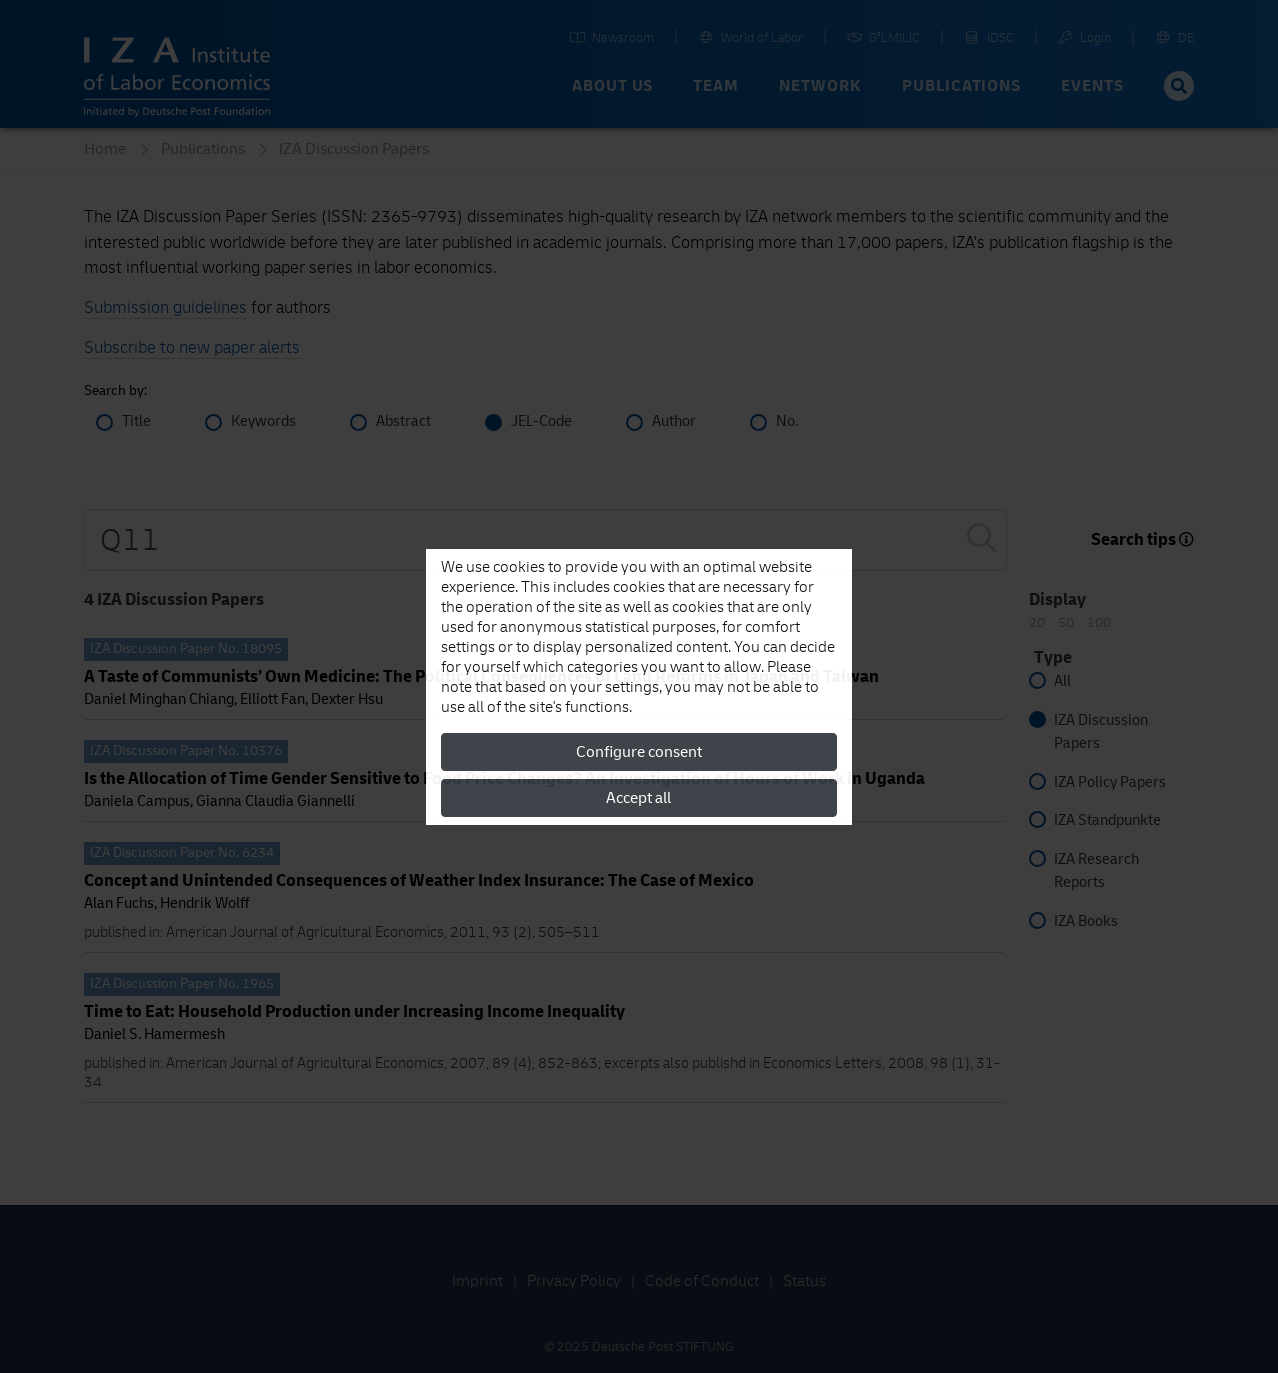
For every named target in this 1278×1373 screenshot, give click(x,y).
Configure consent (639, 752)
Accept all (638, 798)
